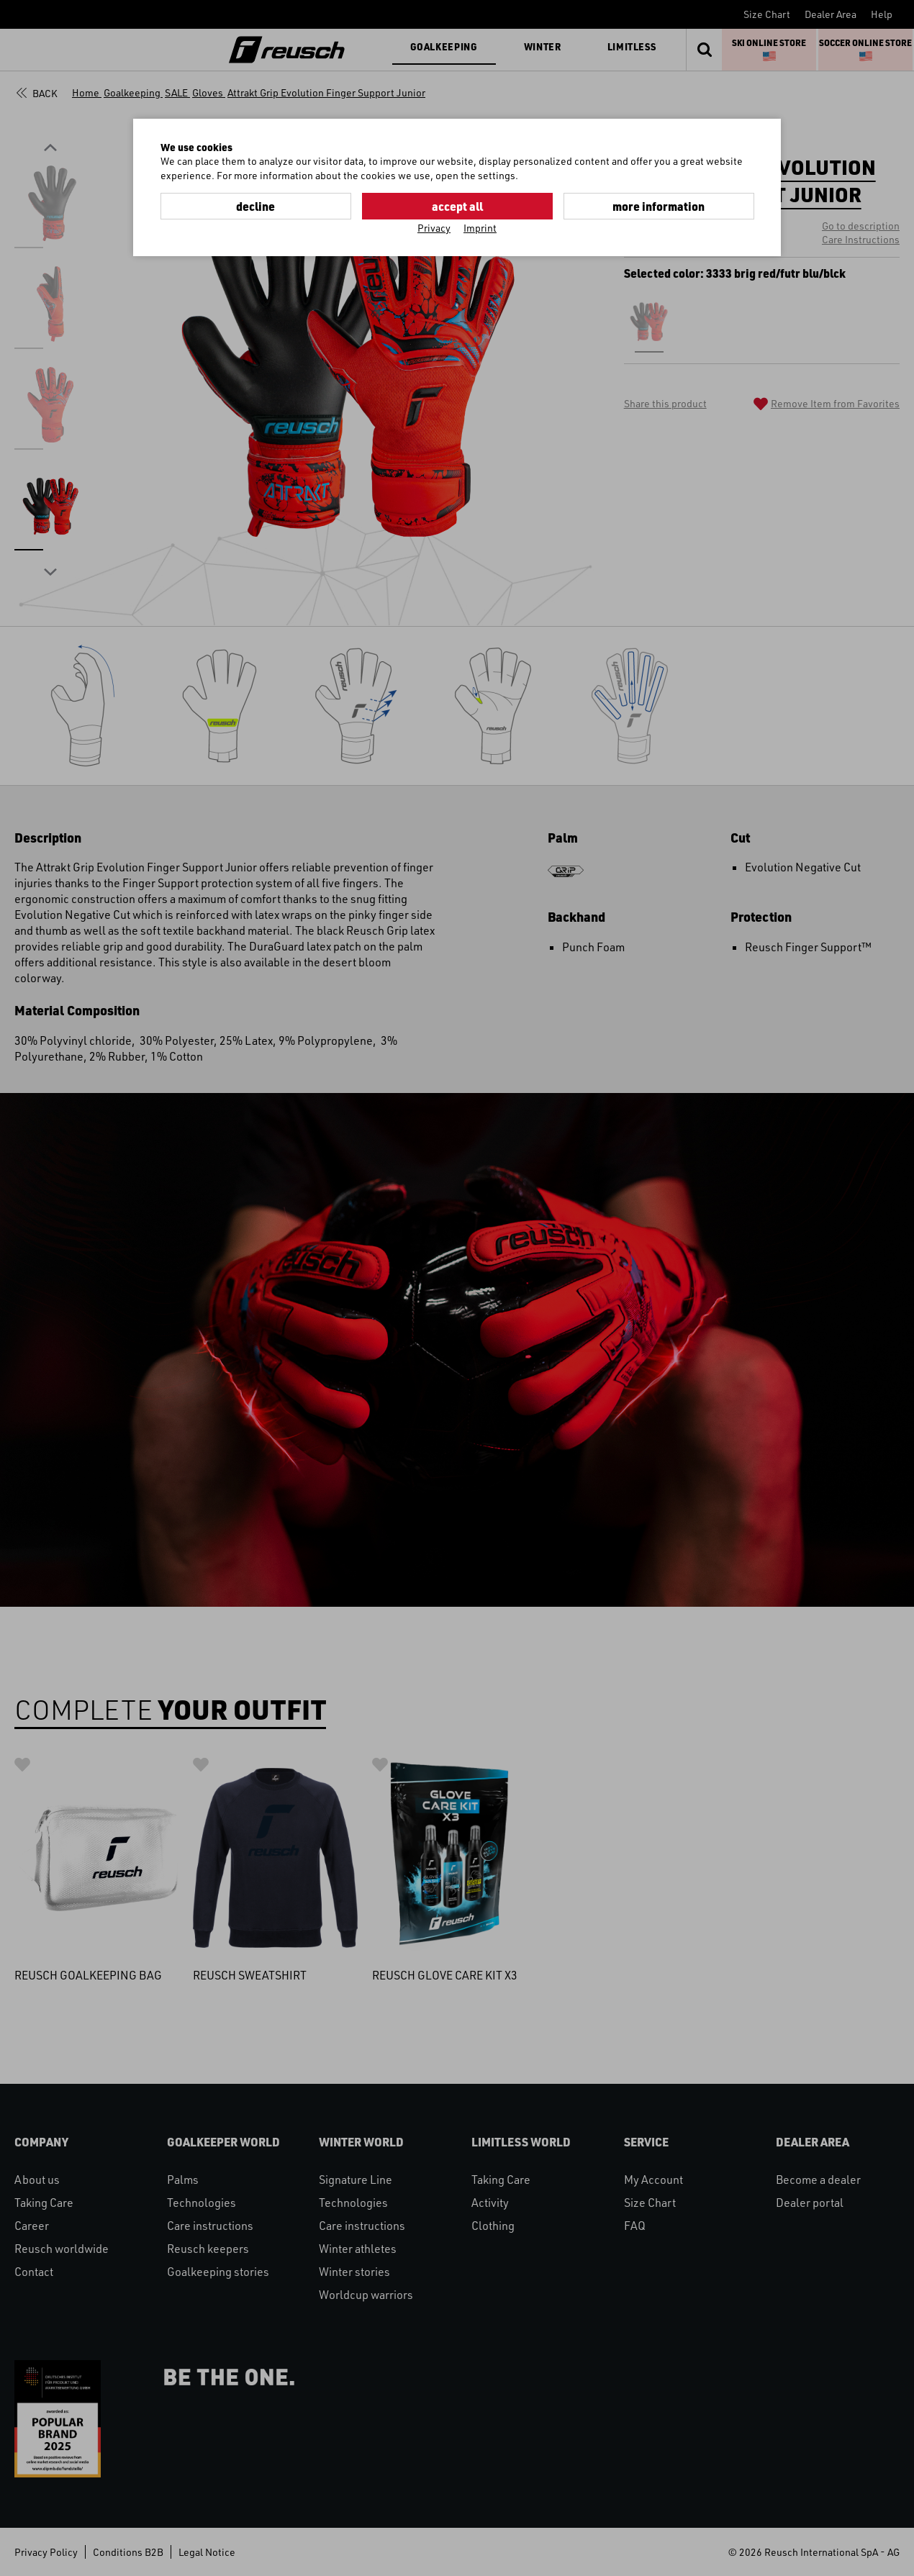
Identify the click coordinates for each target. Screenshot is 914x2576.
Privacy (434, 228)
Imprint (480, 228)
